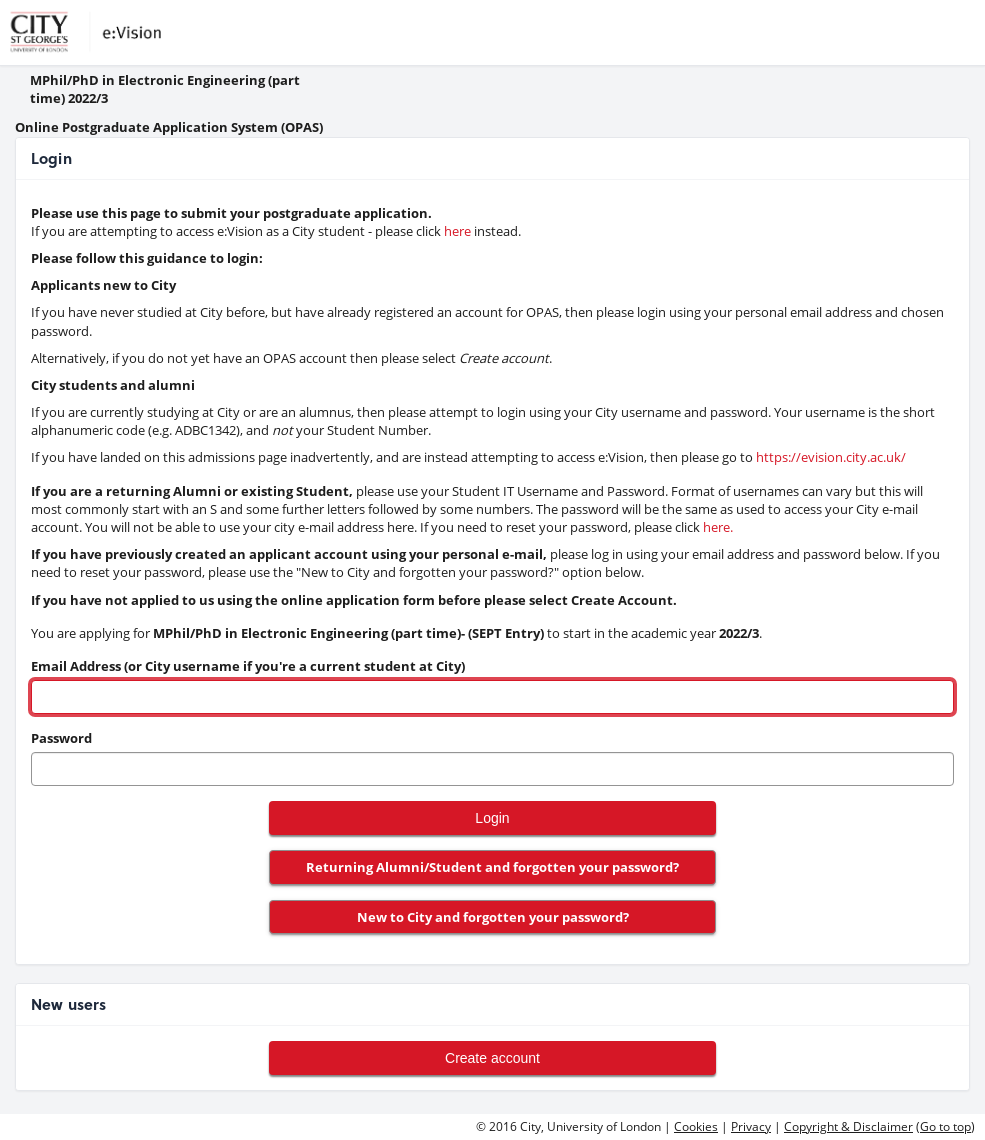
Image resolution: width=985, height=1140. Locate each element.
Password (61, 738)
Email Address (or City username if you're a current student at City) (248, 666)
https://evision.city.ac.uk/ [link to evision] (831, 457)
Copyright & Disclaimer (848, 1126)
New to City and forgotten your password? (493, 917)
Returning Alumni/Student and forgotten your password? (492, 867)
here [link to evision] (457, 231)
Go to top (945, 1126)
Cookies (696, 1126)
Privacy (751, 1126)
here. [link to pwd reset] (718, 527)
